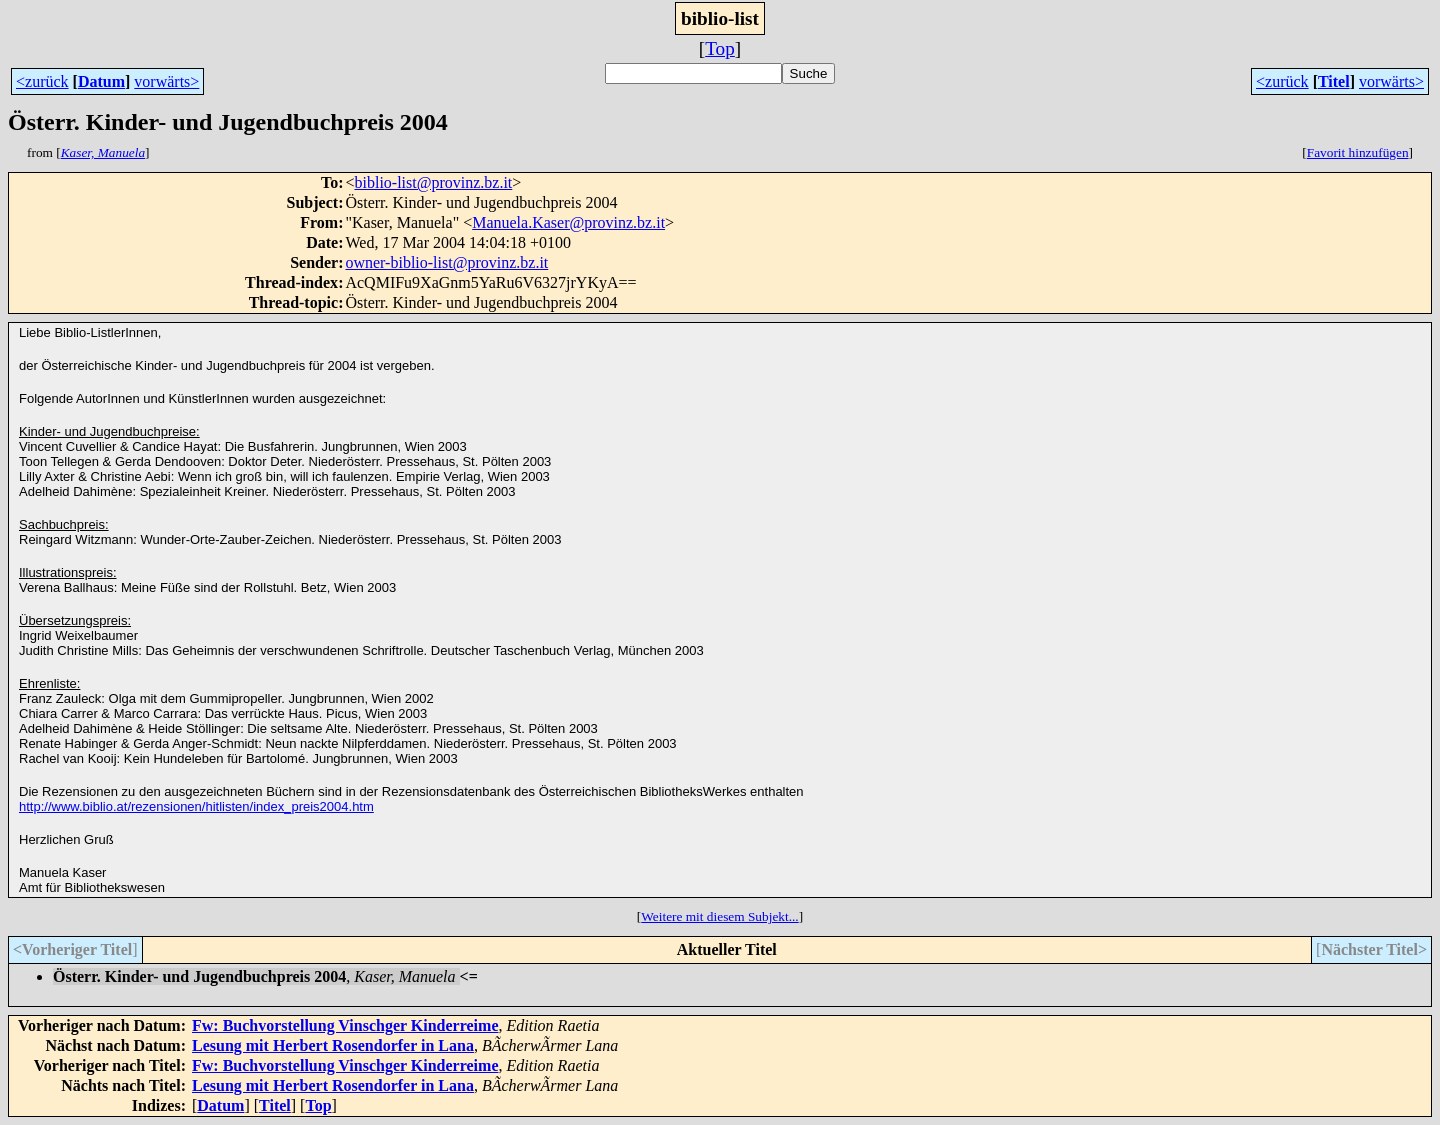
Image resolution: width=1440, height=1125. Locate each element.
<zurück (42, 81)
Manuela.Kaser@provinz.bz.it (568, 222)
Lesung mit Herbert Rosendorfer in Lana (333, 1045)
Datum (101, 81)
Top (720, 48)
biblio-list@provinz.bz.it (433, 182)
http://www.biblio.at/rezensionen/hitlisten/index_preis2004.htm (196, 806)
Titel (1334, 81)
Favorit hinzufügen (1358, 152)
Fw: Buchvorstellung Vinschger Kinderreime (345, 1025)
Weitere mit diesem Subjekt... (719, 916)
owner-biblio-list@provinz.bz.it (446, 262)
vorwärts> (166, 81)
